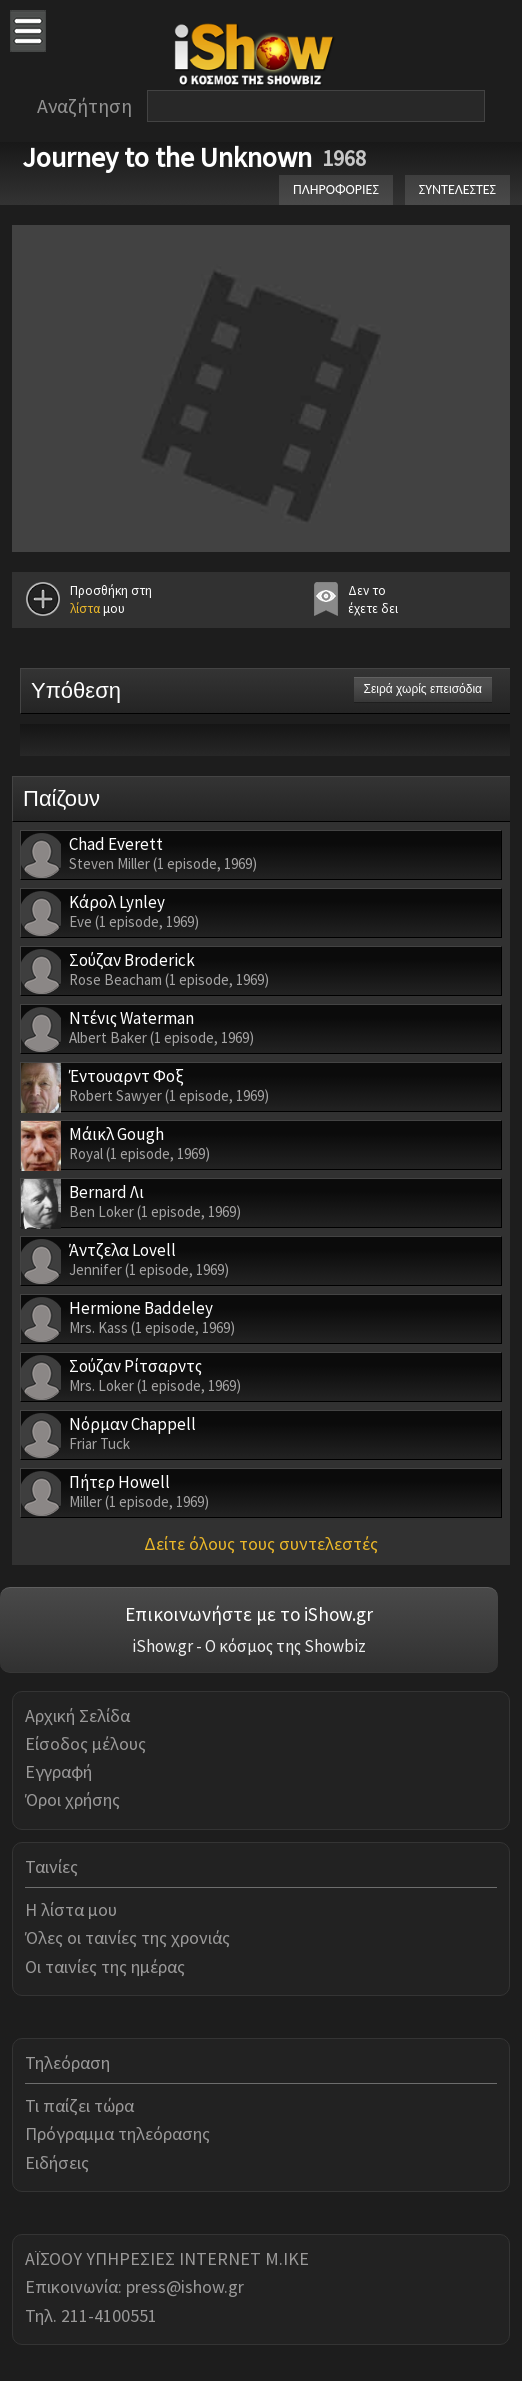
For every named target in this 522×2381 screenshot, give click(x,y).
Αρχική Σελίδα (77, 1715)
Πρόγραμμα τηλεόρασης (117, 2133)
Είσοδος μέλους (85, 1743)
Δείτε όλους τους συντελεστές (261, 1543)
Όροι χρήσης (72, 1799)
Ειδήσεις (57, 2162)
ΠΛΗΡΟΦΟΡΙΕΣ (336, 189)
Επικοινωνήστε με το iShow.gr (249, 1614)
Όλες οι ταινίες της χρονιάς (127, 1937)
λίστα (85, 608)
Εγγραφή (58, 1771)
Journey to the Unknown (167, 157)
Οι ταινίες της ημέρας (105, 1966)
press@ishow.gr (185, 2286)
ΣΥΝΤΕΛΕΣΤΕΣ (457, 189)
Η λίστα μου (71, 1909)
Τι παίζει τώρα (79, 2105)
